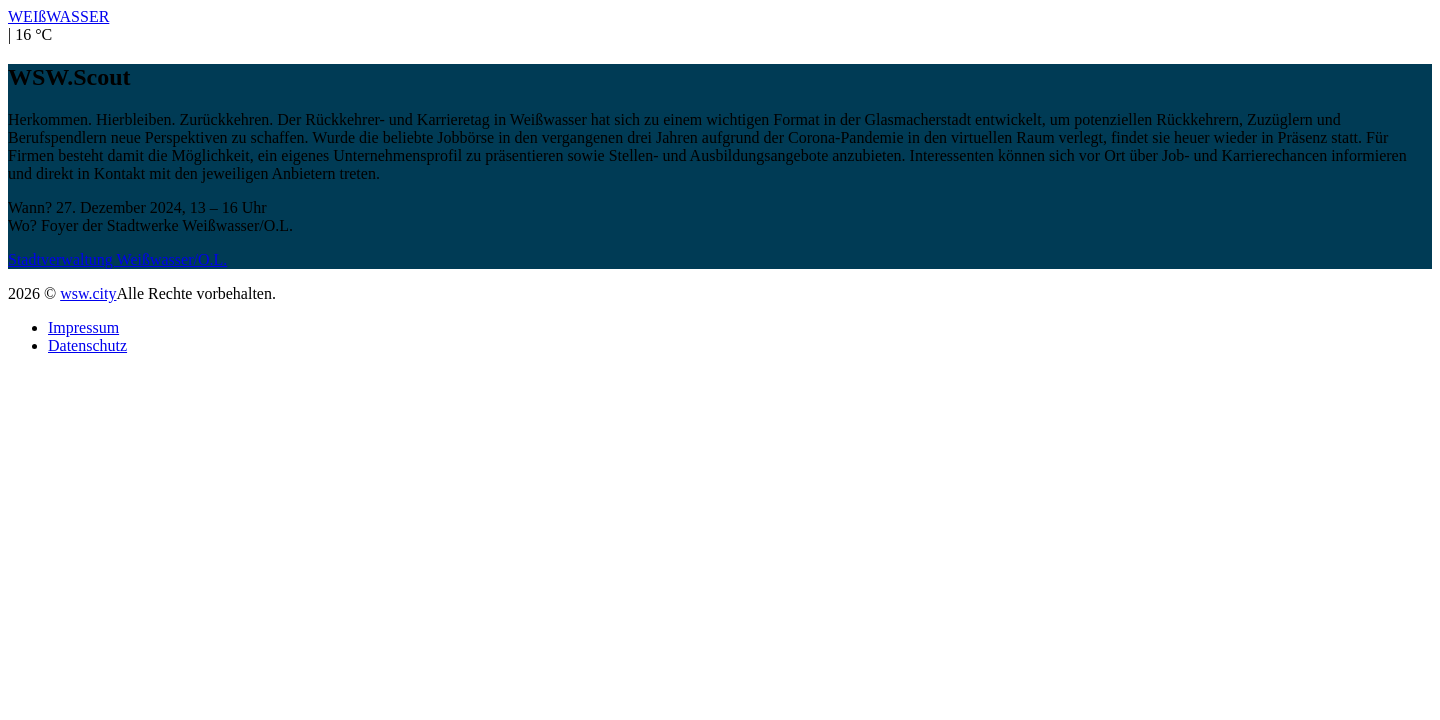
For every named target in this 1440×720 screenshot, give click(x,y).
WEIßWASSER (58, 16)
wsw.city (88, 293)
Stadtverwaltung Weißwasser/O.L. (117, 259)
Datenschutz (87, 345)
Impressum (83, 327)
